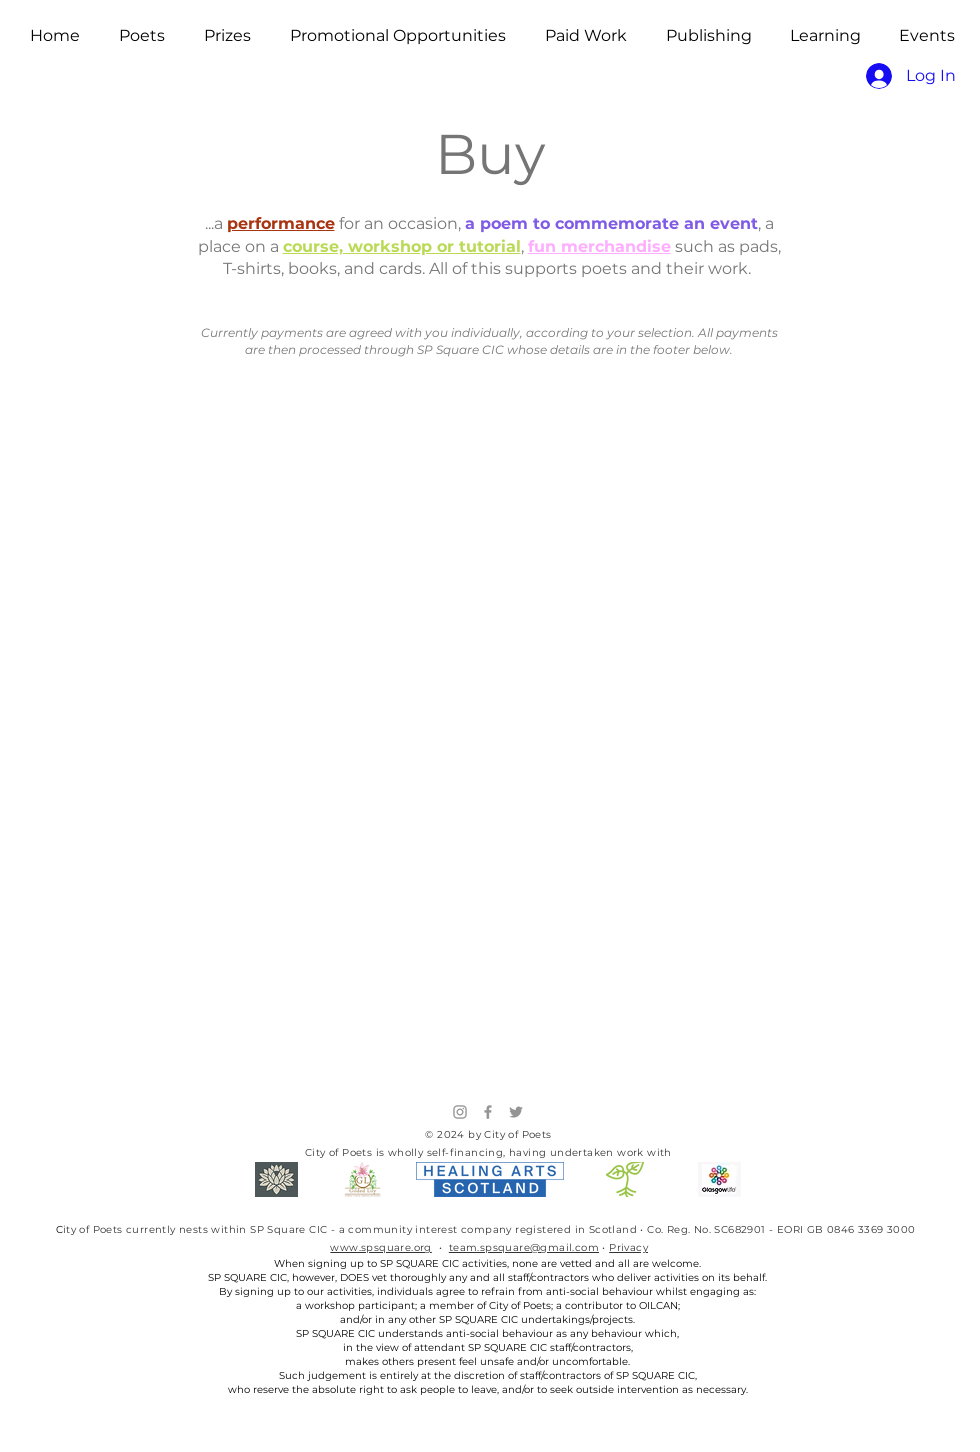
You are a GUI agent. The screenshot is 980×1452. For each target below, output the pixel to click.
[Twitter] (516, 1112)
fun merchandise (599, 246)
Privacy (628, 1247)
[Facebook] (488, 1112)
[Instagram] (460, 1112)
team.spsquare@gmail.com (524, 1247)
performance (281, 223)
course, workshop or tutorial (402, 246)
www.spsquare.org (380, 1247)
